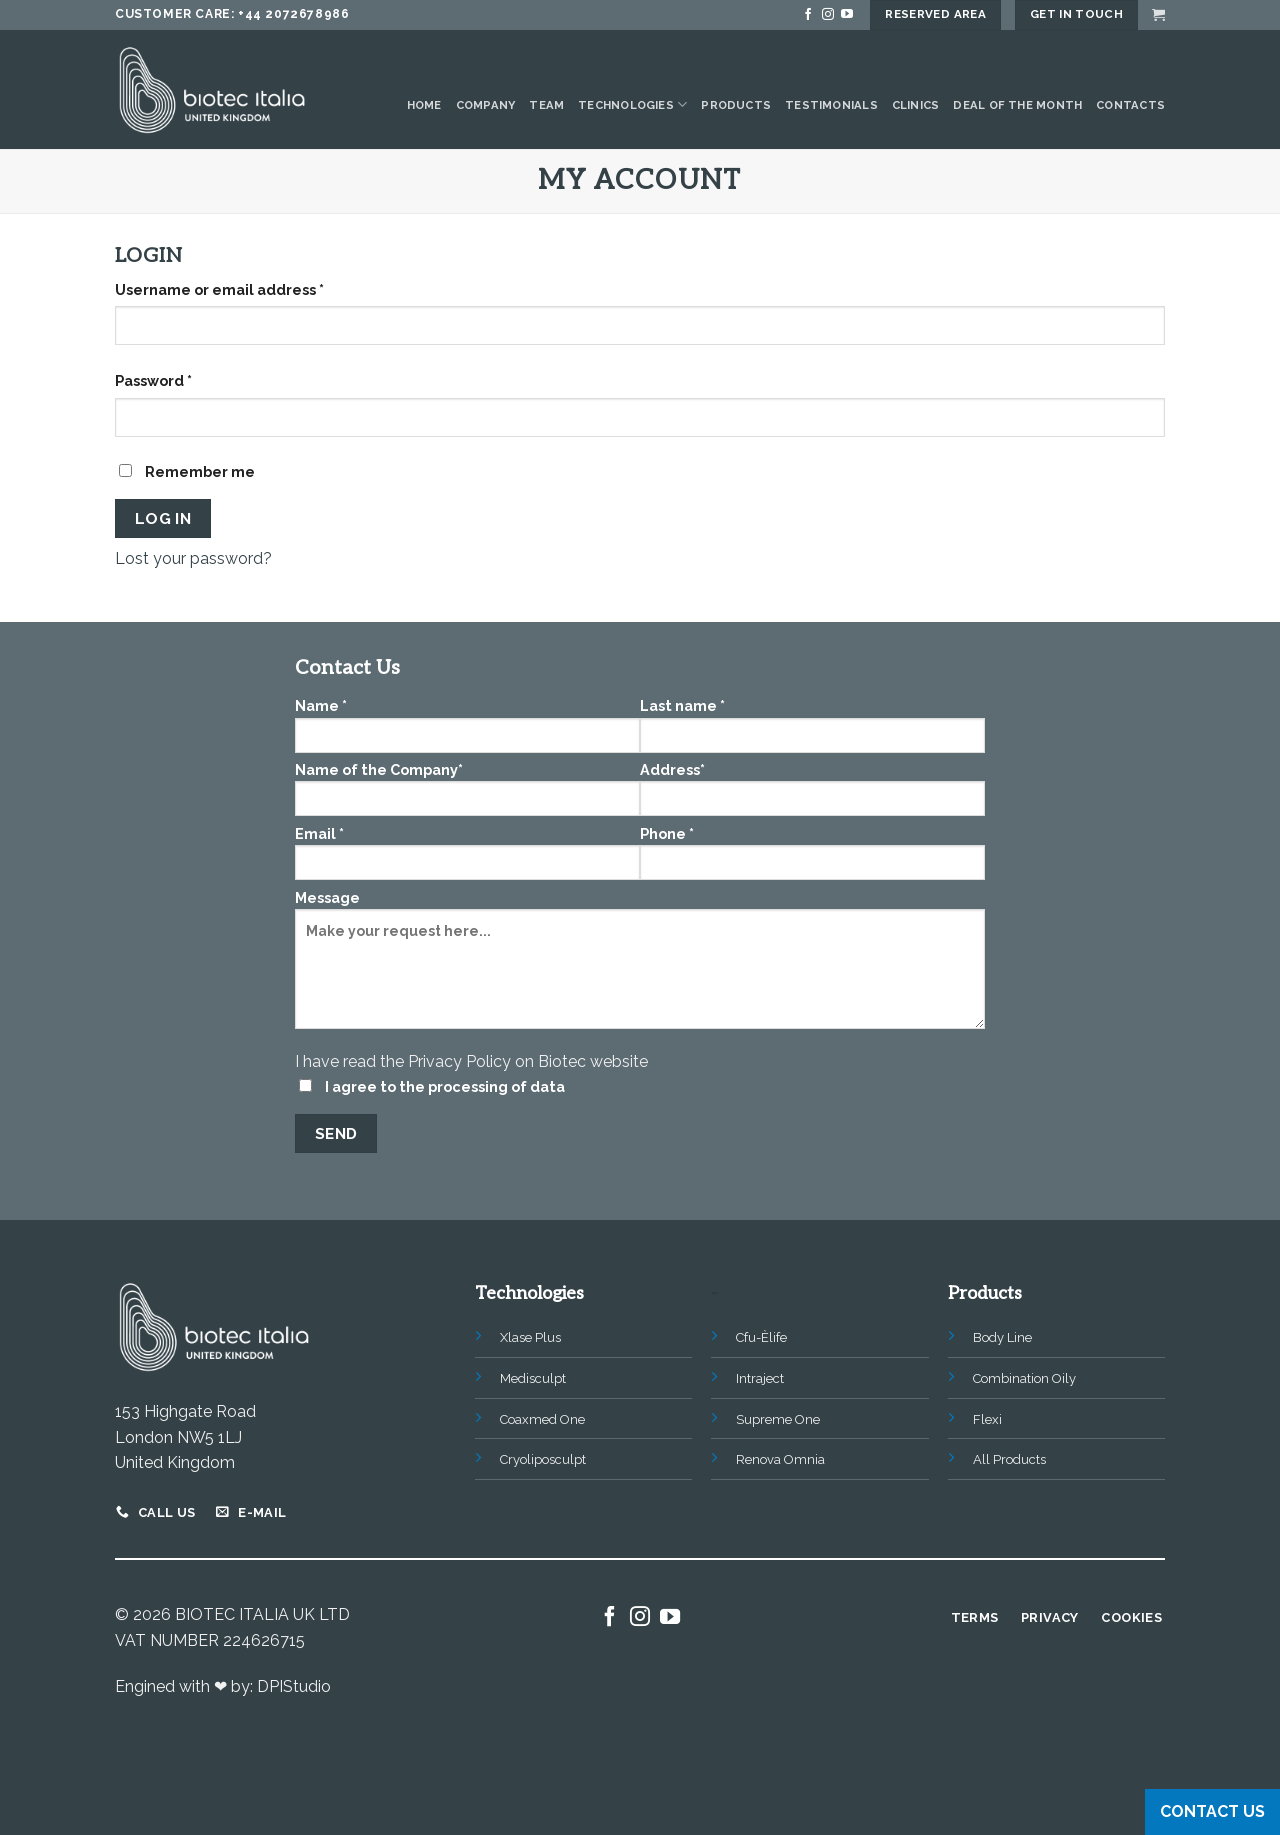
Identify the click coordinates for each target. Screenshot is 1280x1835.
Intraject (760, 1378)
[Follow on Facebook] (808, 15)
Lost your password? (193, 558)
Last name (812, 724)
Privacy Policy (459, 1061)
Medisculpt (533, 1378)
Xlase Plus (530, 1337)
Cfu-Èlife (761, 1337)
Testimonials (831, 105)
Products (736, 105)
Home (424, 105)
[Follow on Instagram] (828, 15)
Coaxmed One (542, 1419)
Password (153, 380)
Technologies (632, 104)
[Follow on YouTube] (847, 15)
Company (486, 105)
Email (467, 852)
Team (546, 105)
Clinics (916, 105)
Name (467, 724)
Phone (812, 852)
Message (640, 966)
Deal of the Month (1017, 105)
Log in (163, 518)
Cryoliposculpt (543, 1459)
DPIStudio (294, 1686)
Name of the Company (467, 788)
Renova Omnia (780, 1459)
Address (812, 788)
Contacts (1130, 105)
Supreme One (778, 1419)
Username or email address (219, 289)
